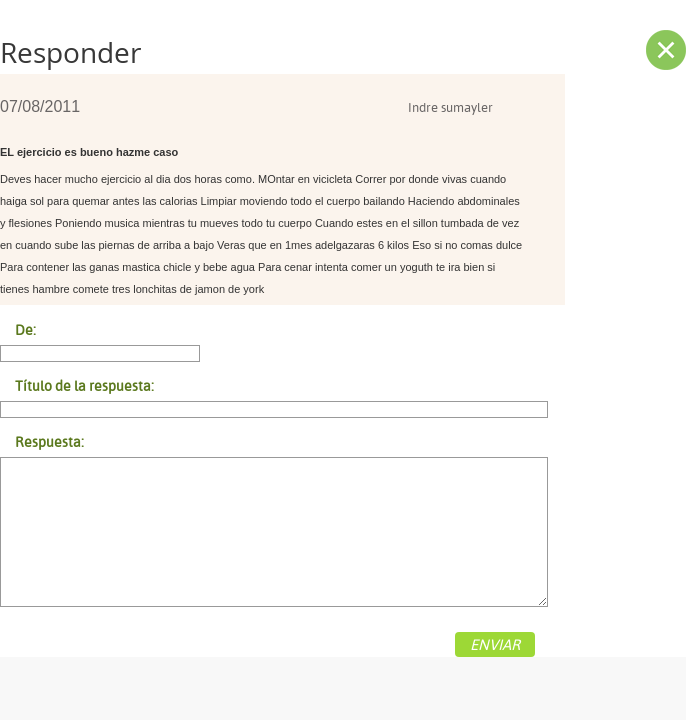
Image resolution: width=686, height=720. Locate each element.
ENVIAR (495, 644)
